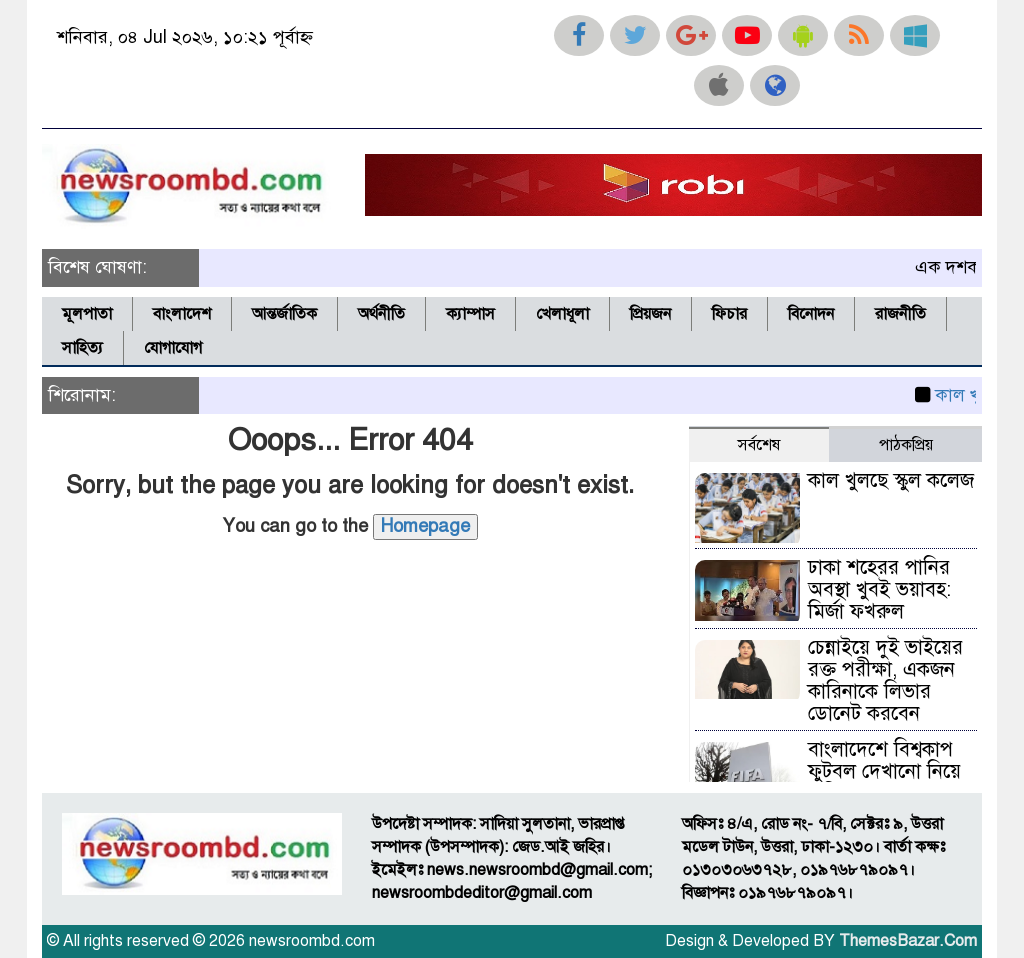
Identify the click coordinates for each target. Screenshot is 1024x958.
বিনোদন (811, 314)
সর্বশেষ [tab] (759, 445)
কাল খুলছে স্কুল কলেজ (891, 480)
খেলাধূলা (562, 314)
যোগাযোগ (173, 348)
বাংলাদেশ (182, 314)
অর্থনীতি (381, 314)
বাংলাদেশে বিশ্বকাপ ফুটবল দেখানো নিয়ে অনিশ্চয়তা (884, 771)
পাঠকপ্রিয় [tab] (906, 445)
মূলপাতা (87, 314)
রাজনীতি (900, 314)
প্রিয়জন (650, 314)
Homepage (425, 526)
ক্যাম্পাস (470, 314)
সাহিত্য (82, 348)
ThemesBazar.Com (908, 941)
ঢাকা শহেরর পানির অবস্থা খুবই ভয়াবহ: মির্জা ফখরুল (879, 589)
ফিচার (729, 314)
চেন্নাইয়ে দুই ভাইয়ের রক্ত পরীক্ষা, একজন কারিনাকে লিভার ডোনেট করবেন (885, 680)
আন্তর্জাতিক (284, 314)
